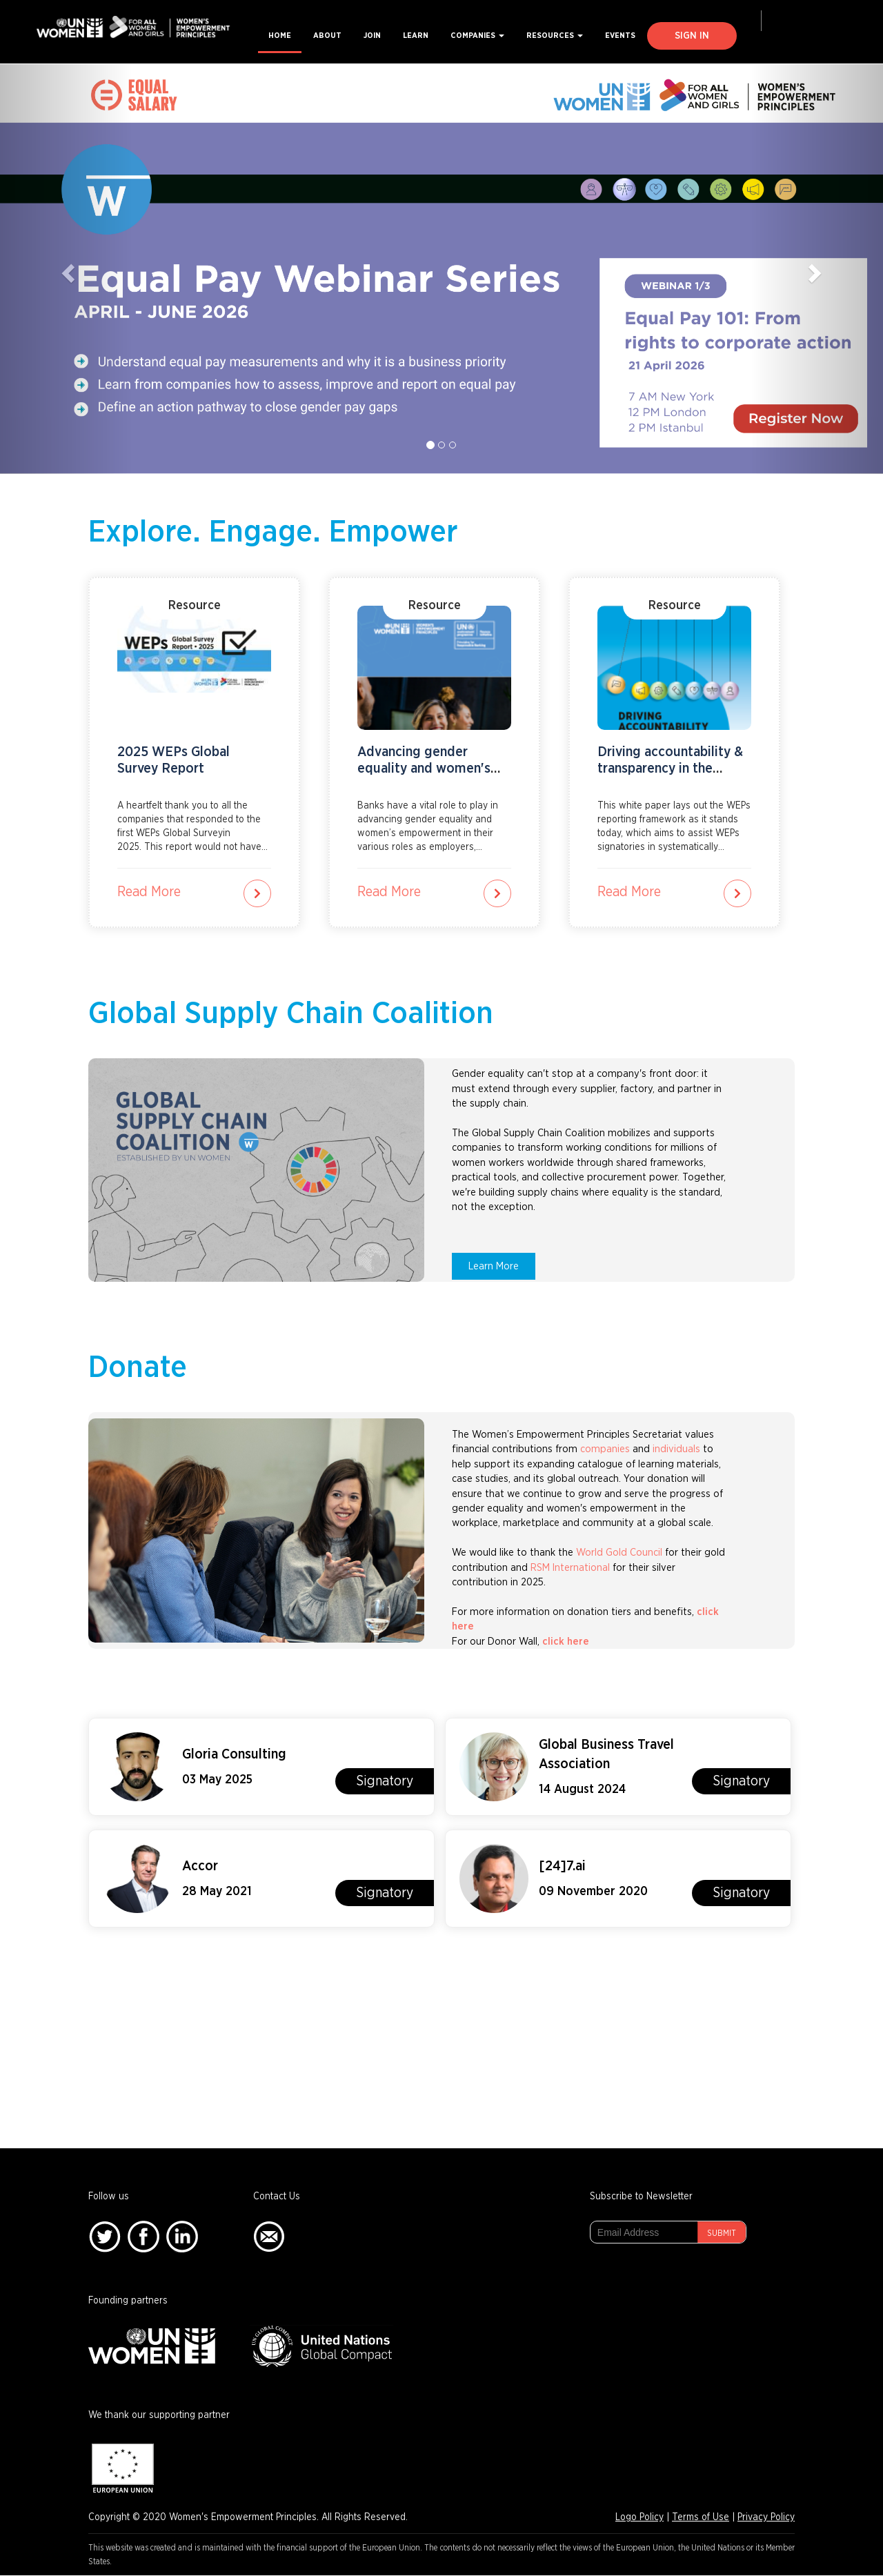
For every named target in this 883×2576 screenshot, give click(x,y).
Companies (477, 35)
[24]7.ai (562, 1866)
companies (605, 1449)
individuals (676, 1449)
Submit (721, 2233)
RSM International (570, 1568)
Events (620, 35)
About (327, 35)
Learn (415, 35)
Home (279, 35)
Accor (200, 1866)
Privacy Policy (766, 2517)
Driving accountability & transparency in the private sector (670, 768)
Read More (149, 892)
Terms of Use (700, 2517)
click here (567, 1641)
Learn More (493, 1266)
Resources (554, 35)
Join (372, 35)
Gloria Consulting (234, 1754)
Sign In (692, 36)
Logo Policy (639, 2517)
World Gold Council (619, 1552)
